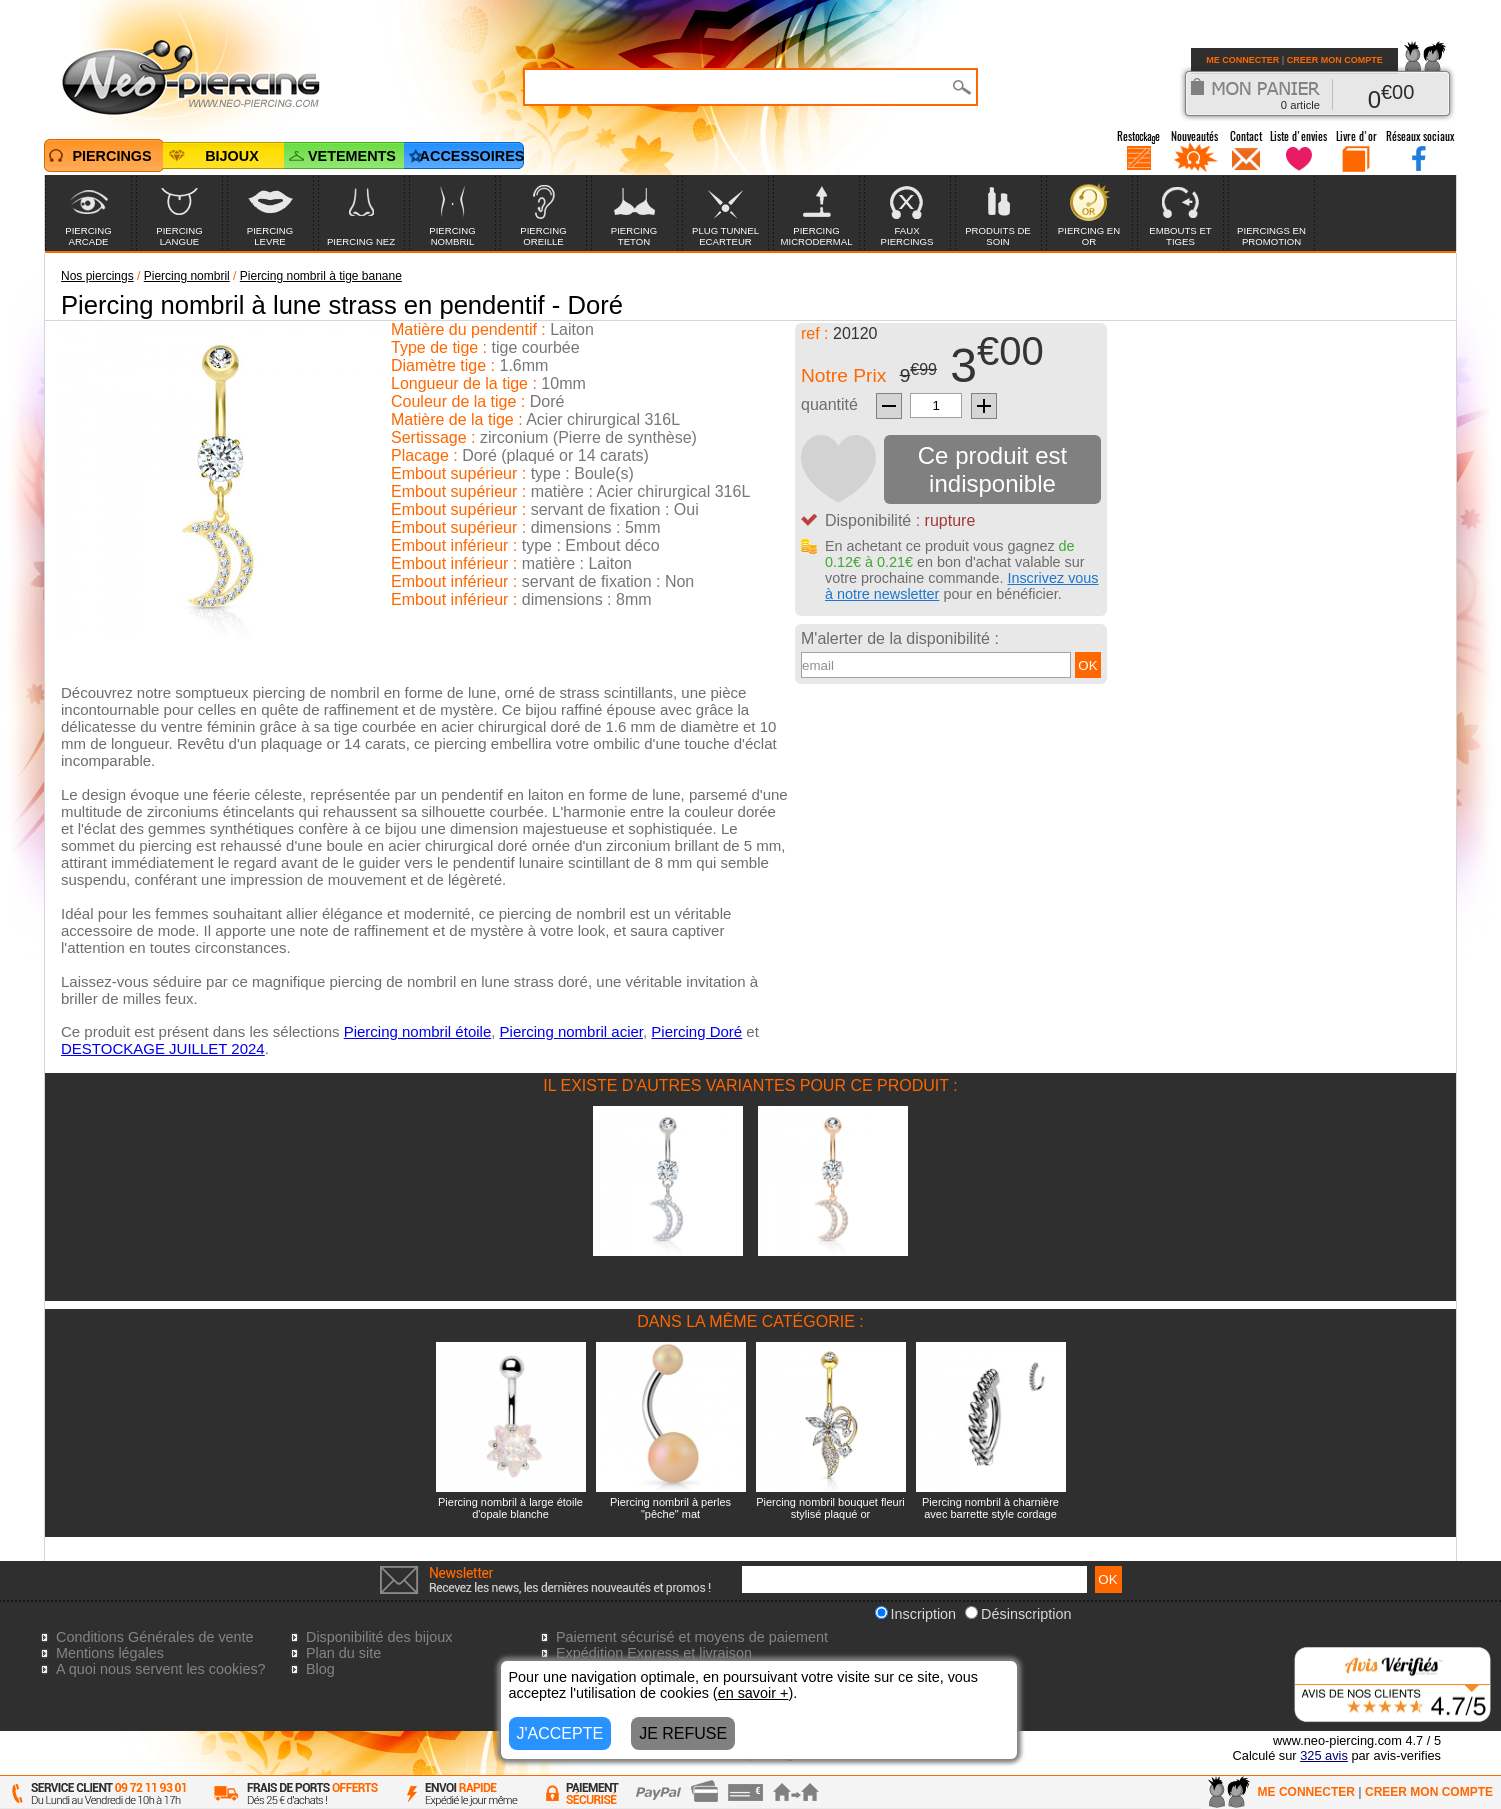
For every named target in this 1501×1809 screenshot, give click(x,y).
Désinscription (1018, 1614)
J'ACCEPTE (560, 1733)
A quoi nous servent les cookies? (161, 1669)
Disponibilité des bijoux (379, 1637)
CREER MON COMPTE (1335, 60)
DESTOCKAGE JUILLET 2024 (163, 1048)
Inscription (916, 1614)
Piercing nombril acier (571, 1031)
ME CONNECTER (1242, 60)
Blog (320, 1669)
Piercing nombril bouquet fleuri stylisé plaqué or (830, 1508)
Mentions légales (110, 1653)
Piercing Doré (696, 1031)
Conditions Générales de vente (155, 1637)
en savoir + (753, 1693)
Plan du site (343, 1653)
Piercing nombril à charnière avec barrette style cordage (990, 1508)
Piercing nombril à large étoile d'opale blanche (510, 1508)
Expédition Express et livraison (654, 1653)
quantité (829, 404)
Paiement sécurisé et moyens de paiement (692, 1637)
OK (1087, 665)
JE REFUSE (683, 1733)
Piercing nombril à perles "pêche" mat (670, 1508)
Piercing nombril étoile (418, 1031)
